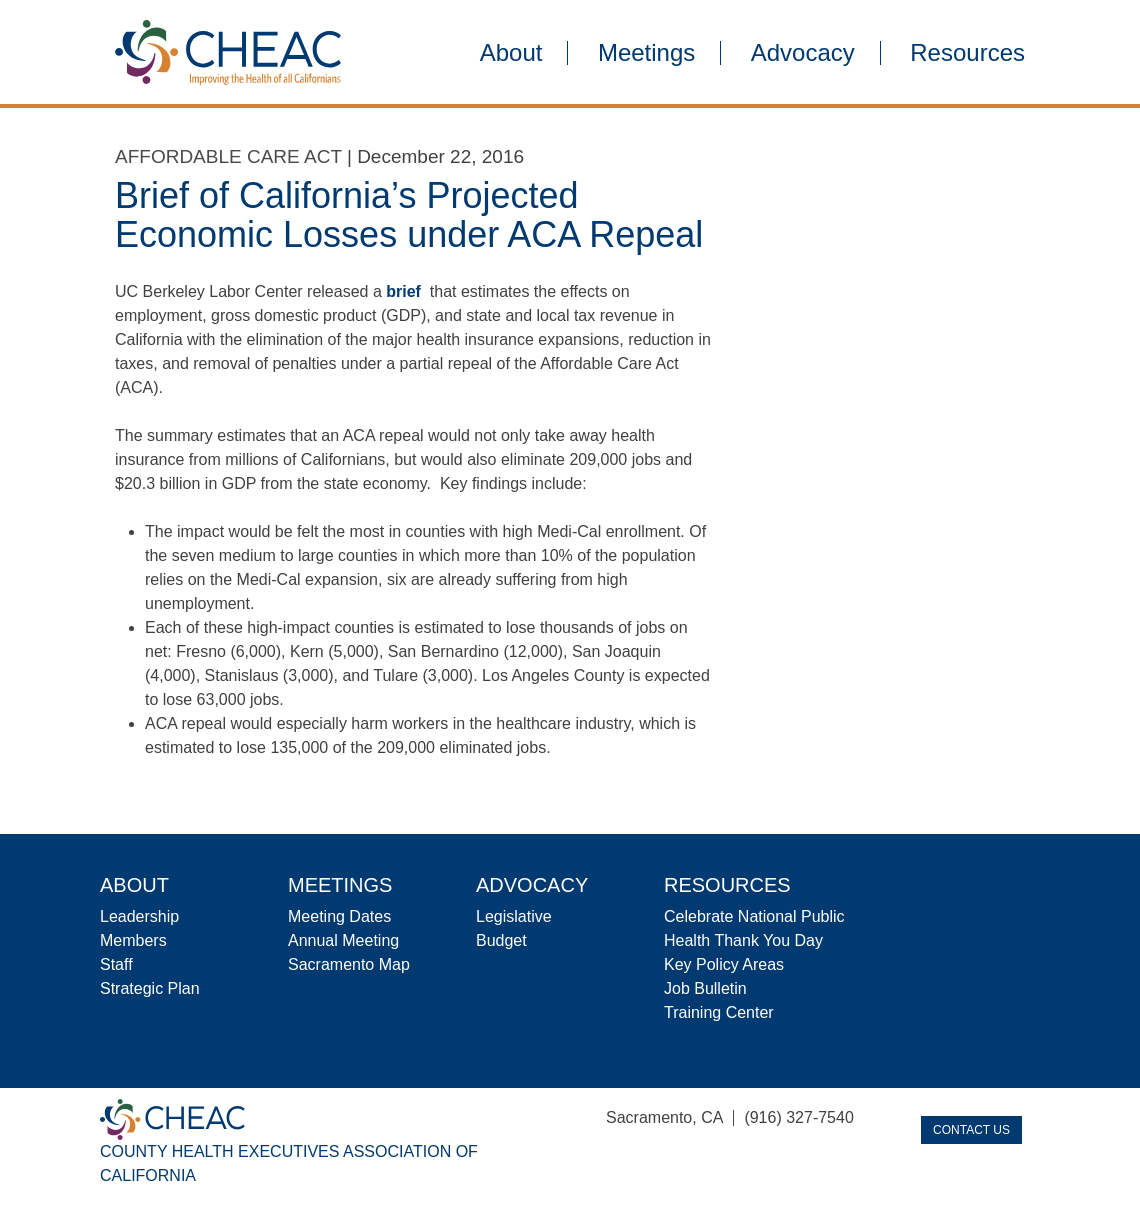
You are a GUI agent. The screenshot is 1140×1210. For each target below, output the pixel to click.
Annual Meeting (343, 940)
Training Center (719, 1012)
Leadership (139, 916)
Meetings (646, 53)
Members (133, 940)
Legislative (514, 916)
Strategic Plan (150, 988)
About (511, 53)
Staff (116, 964)
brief (403, 291)
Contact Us (971, 1130)
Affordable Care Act (228, 156)
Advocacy (803, 53)
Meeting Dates (339, 916)
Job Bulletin (705, 988)
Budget (501, 940)
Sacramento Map (349, 964)
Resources (967, 53)
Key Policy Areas (724, 964)
